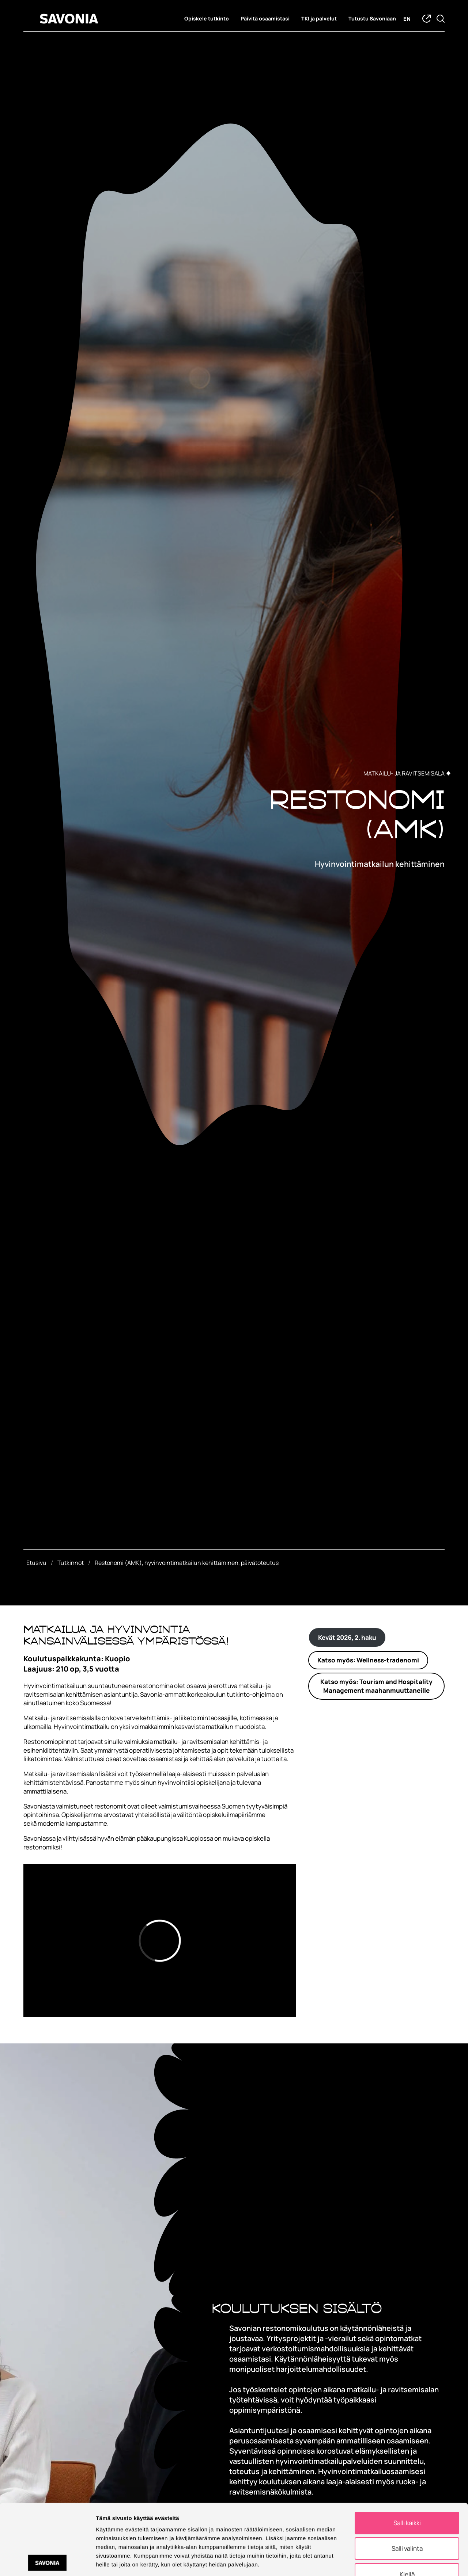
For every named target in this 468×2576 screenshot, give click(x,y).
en (407, 19)
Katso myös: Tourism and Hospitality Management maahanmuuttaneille (376, 1686)
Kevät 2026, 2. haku (347, 1637)
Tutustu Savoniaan (372, 18)
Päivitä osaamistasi (265, 18)
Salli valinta (407, 2501)
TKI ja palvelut (319, 18)
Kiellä (407, 2527)
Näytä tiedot (391, 2561)
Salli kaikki (407, 2476)
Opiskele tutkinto (206, 18)
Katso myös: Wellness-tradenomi (368, 1660)
